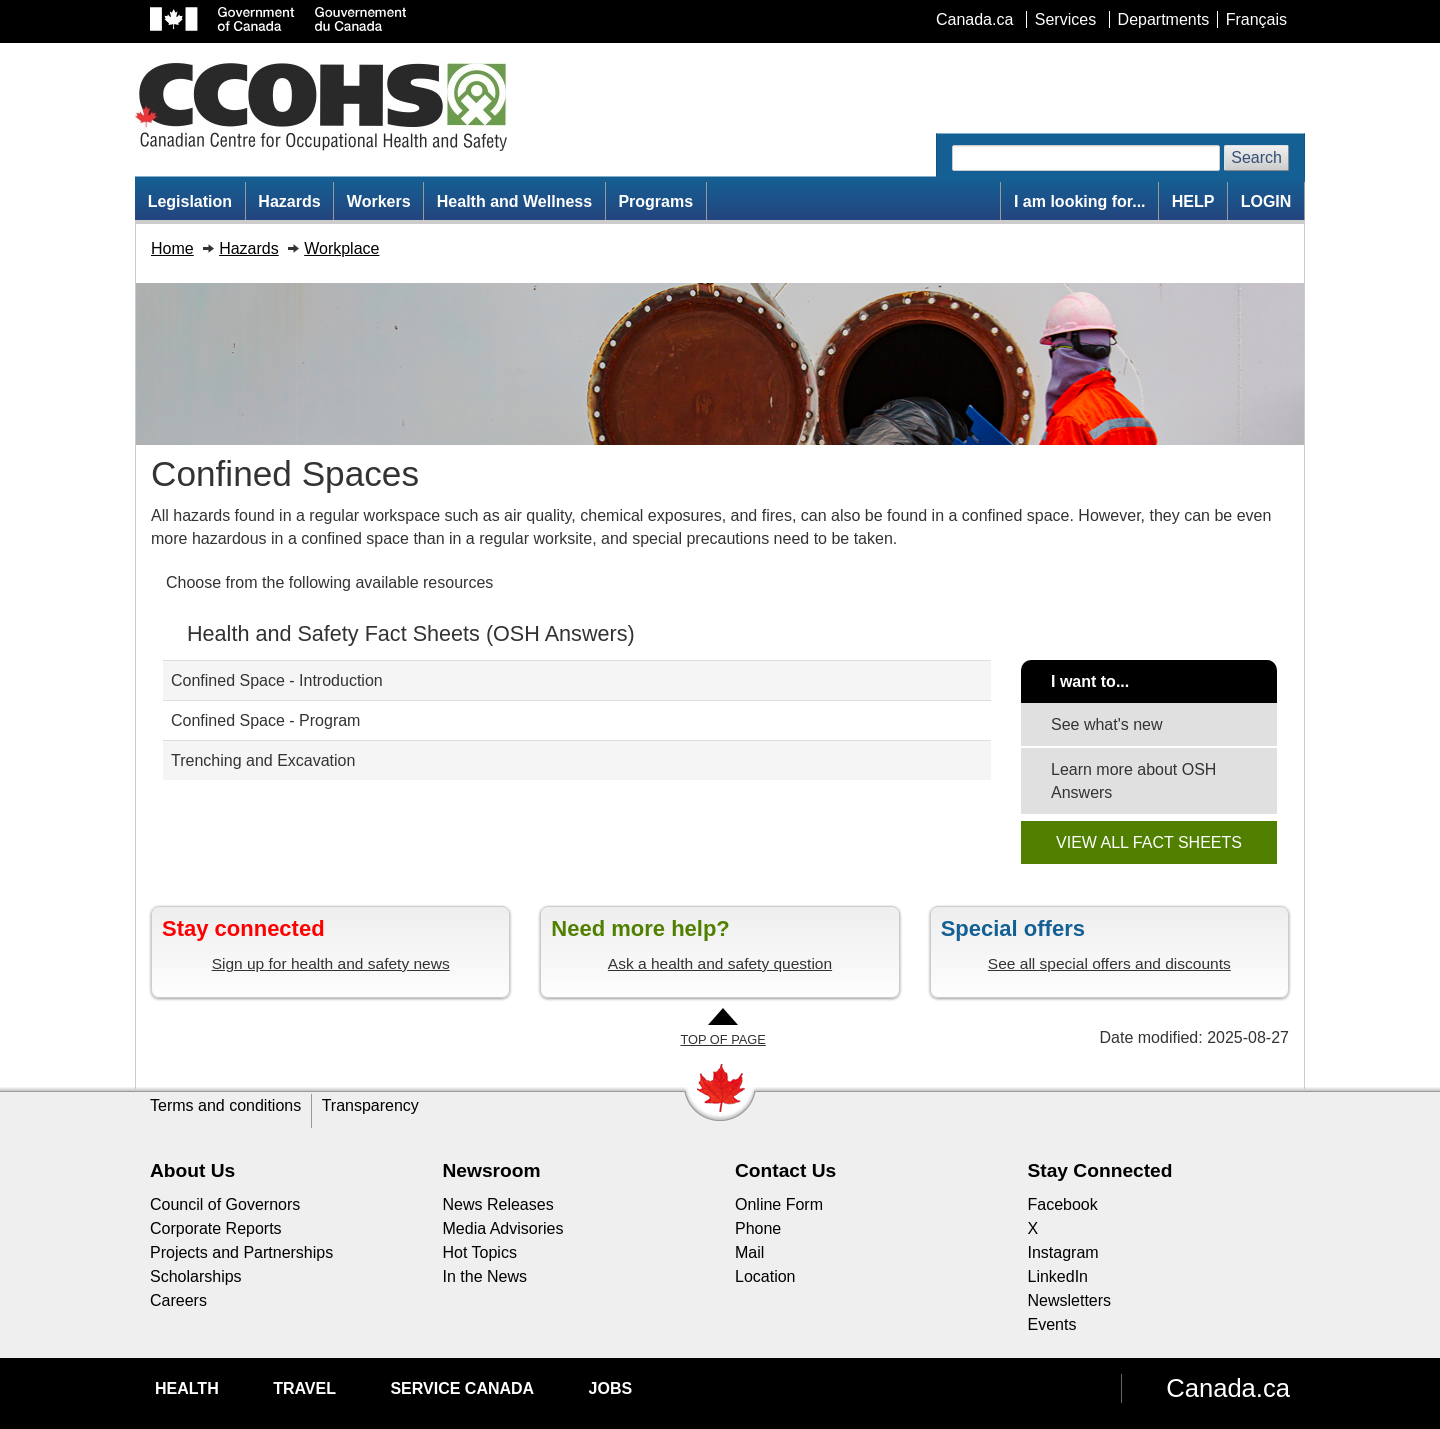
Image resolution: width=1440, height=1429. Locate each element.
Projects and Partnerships (241, 1252)
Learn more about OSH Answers (1133, 781)
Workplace (341, 248)
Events (1052, 1324)
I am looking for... (1080, 201)
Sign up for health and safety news (331, 963)
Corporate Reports (216, 1228)
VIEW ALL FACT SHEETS (1149, 842)
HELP (1193, 201)
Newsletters (1070, 1300)
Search (1256, 157)
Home (172, 248)
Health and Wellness (514, 201)
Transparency (370, 1105)
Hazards (289, 201)
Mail (749, 1252)
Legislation (190, 201)
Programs (655, 201)
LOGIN (1266, 201)
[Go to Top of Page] (722, 1028)
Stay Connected (1100, 1170)
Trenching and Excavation (263, 760)
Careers (178, 1300)
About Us (192, 1170)
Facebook (1063, 1204)
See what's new (1107, 724)
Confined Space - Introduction (277, 680)
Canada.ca (1228, 1388)
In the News (485, 1276)
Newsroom (492, 1170)
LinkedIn (1058, 1276)
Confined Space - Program (265, 720)
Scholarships (196, 1276)
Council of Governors (225, 1204)
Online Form (779, 1204)
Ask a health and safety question (720, 963)
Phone (758, 1228)
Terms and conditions (225, 1105)
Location (765, 1276)
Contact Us (785, 1170)
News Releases (498, 1204)
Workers (379, 201)
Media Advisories (503, 1228)
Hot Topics (480, 1252)
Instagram (1063, 1252)
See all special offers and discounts (1109, 963)
